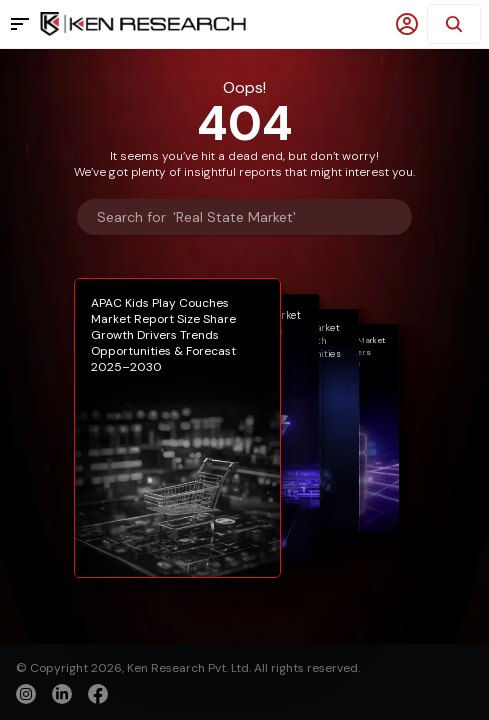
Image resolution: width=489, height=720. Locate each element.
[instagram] (26, 694)
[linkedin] (62, 694)
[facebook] (98, 696)
